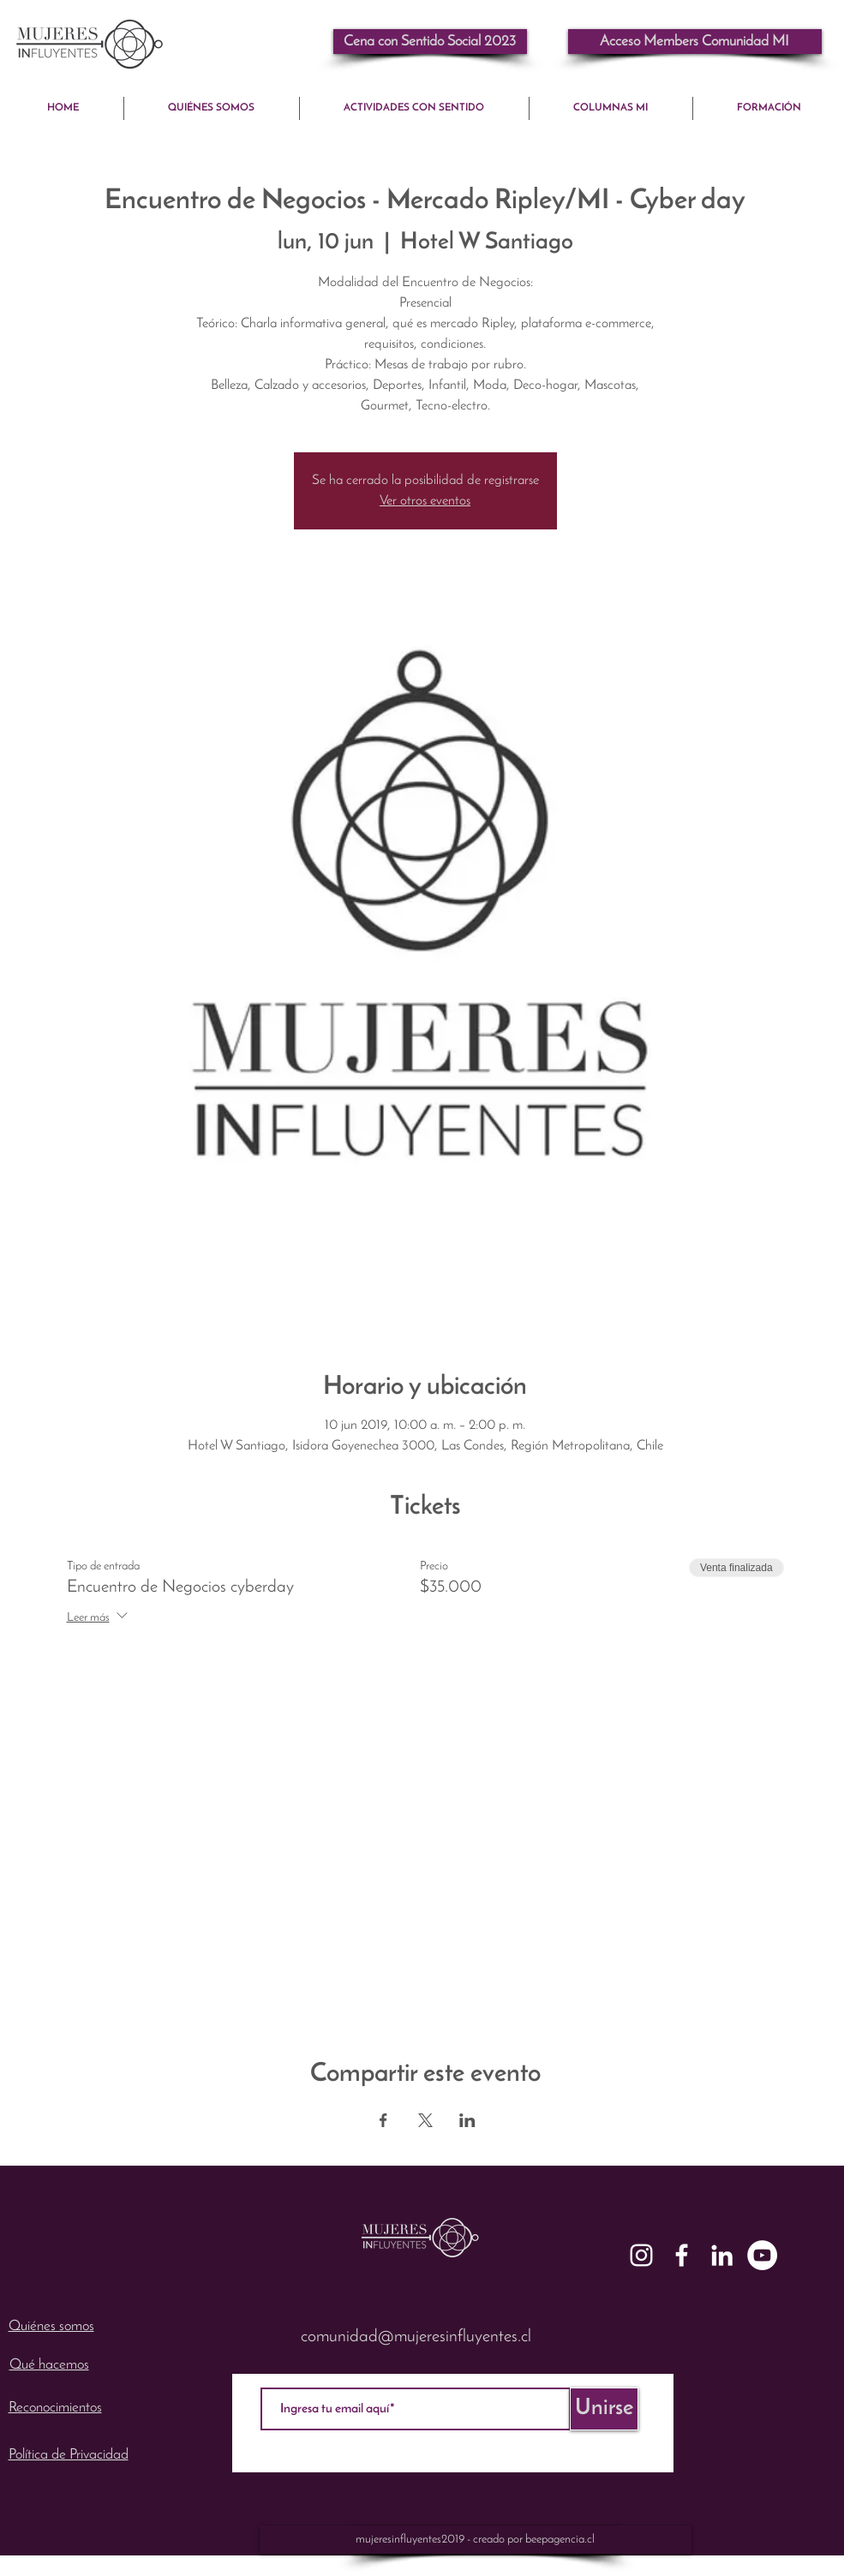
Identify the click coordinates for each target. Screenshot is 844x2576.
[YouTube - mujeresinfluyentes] (762, 2255)
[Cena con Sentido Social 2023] (430, 41)
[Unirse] (604, 2409)
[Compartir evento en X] (425, 2120)
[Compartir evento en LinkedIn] (467, 2120)
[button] (695, 41)
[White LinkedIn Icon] (722, 2255)
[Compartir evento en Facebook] (383, 2120)
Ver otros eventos (425, 501)
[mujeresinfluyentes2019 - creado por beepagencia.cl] (475, 2539)
